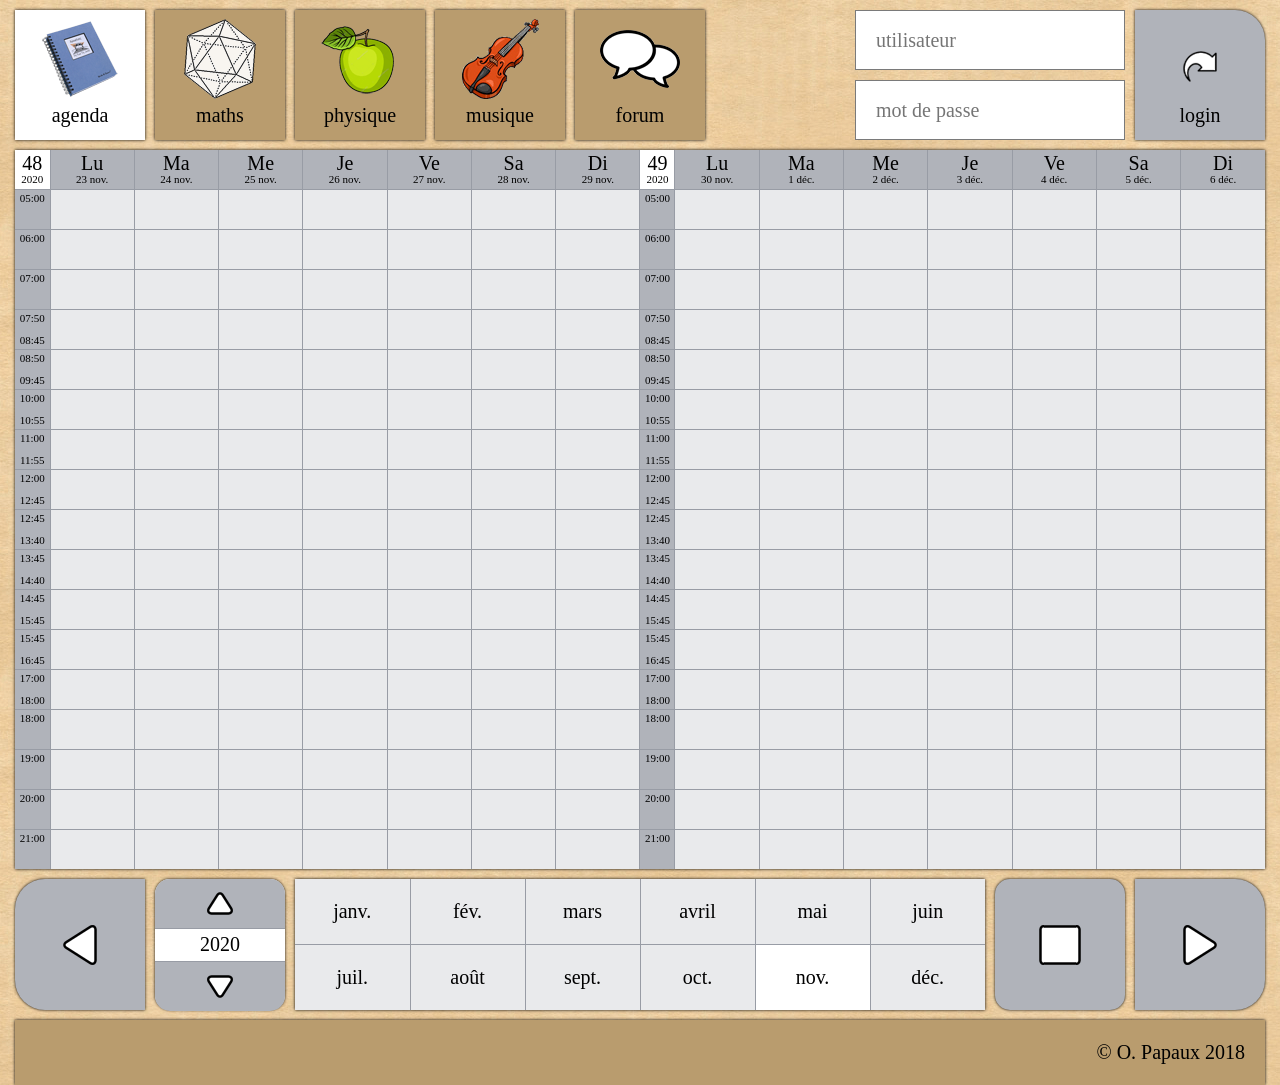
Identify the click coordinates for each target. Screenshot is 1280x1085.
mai (813, 911)
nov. (813, 977)
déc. (927, 977)
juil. (352, 977)
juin (927, 911)
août (467, 977)
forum (640, 115)
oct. (697, 977)
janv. (352, 911)
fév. (467, 911)
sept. (582, 977)
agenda (80, 115)
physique (360, 115)
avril (697, 911)
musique (500, 115)
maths (220, 115)
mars (582, 911)
